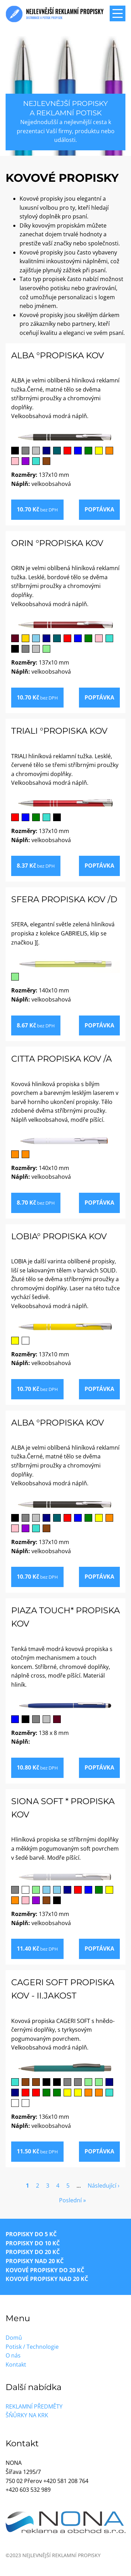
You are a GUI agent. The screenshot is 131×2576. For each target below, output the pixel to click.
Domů (14, 2337)
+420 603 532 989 (28, 2490)
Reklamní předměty (34, 2406)
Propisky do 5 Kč (31, 2234)
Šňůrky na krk (27, 2415)
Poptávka (99, 509)
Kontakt (16, 2364)
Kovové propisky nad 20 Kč (47, 2279)
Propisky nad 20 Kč (35, 2261)
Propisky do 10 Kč (33, 2243)
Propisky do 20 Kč (33, 2252)
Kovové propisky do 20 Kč (45, 2270)
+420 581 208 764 (65, 2481)
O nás (13, 2355)
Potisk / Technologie (32, 2347)
